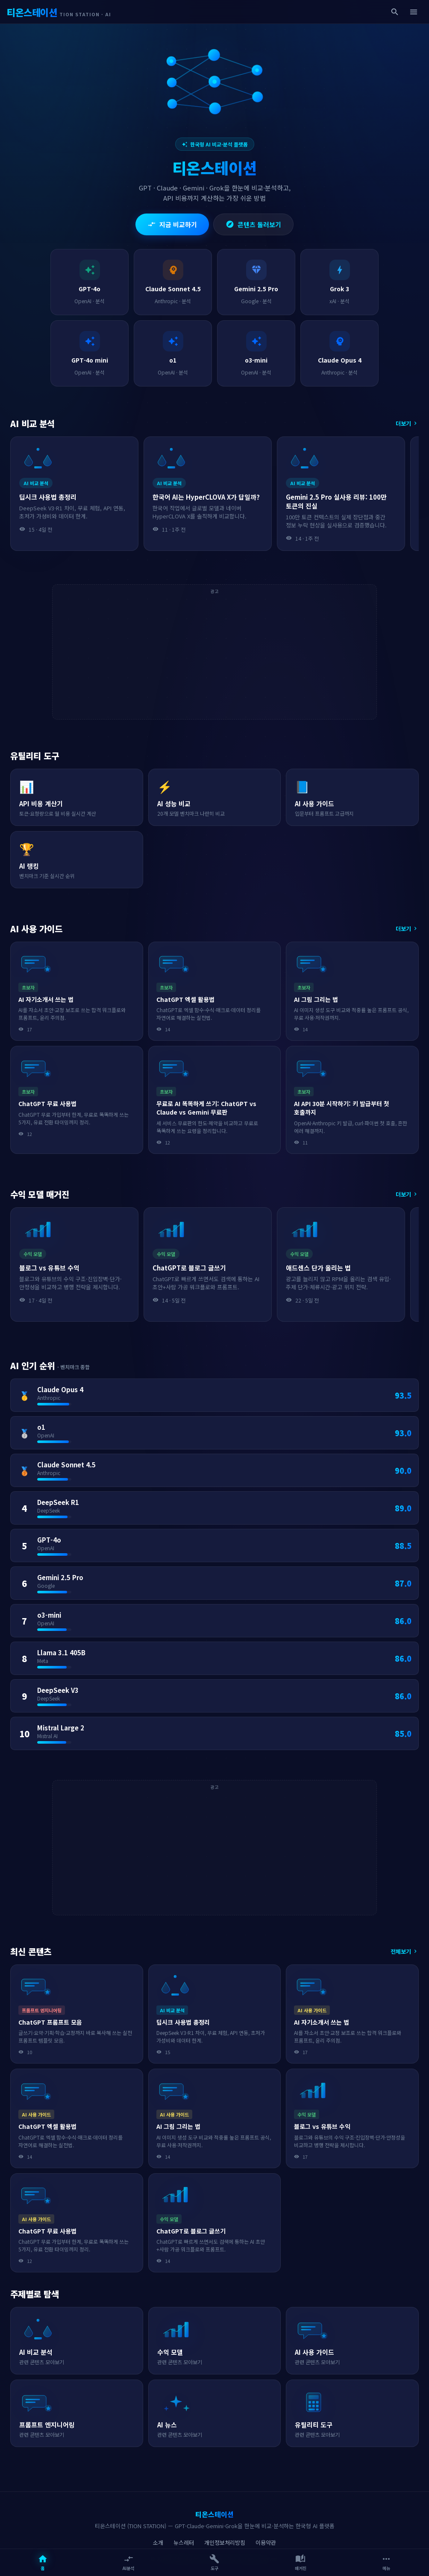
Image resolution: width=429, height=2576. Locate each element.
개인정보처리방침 (224, 2542)
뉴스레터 (183, 2542)
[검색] (394, 11)
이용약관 (266, 2542)
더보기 (407, 423)
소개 (158, 2542)
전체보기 (405, 1951)
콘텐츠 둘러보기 (253, 224)
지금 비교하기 (172, 224)
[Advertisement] (214, 656)
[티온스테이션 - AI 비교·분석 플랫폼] (59, 12)
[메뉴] (413, 11)
